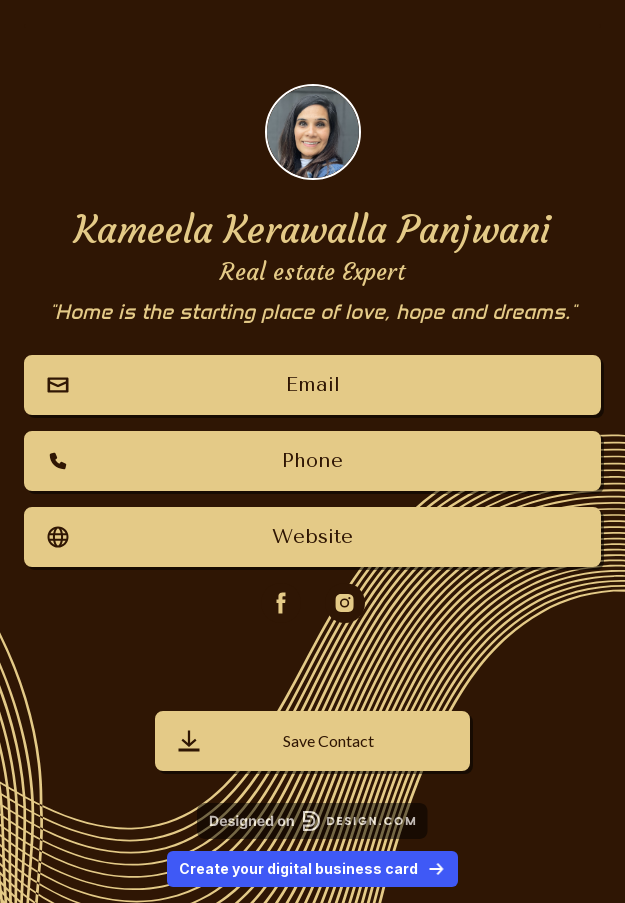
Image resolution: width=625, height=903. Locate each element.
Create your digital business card (312, 868)
